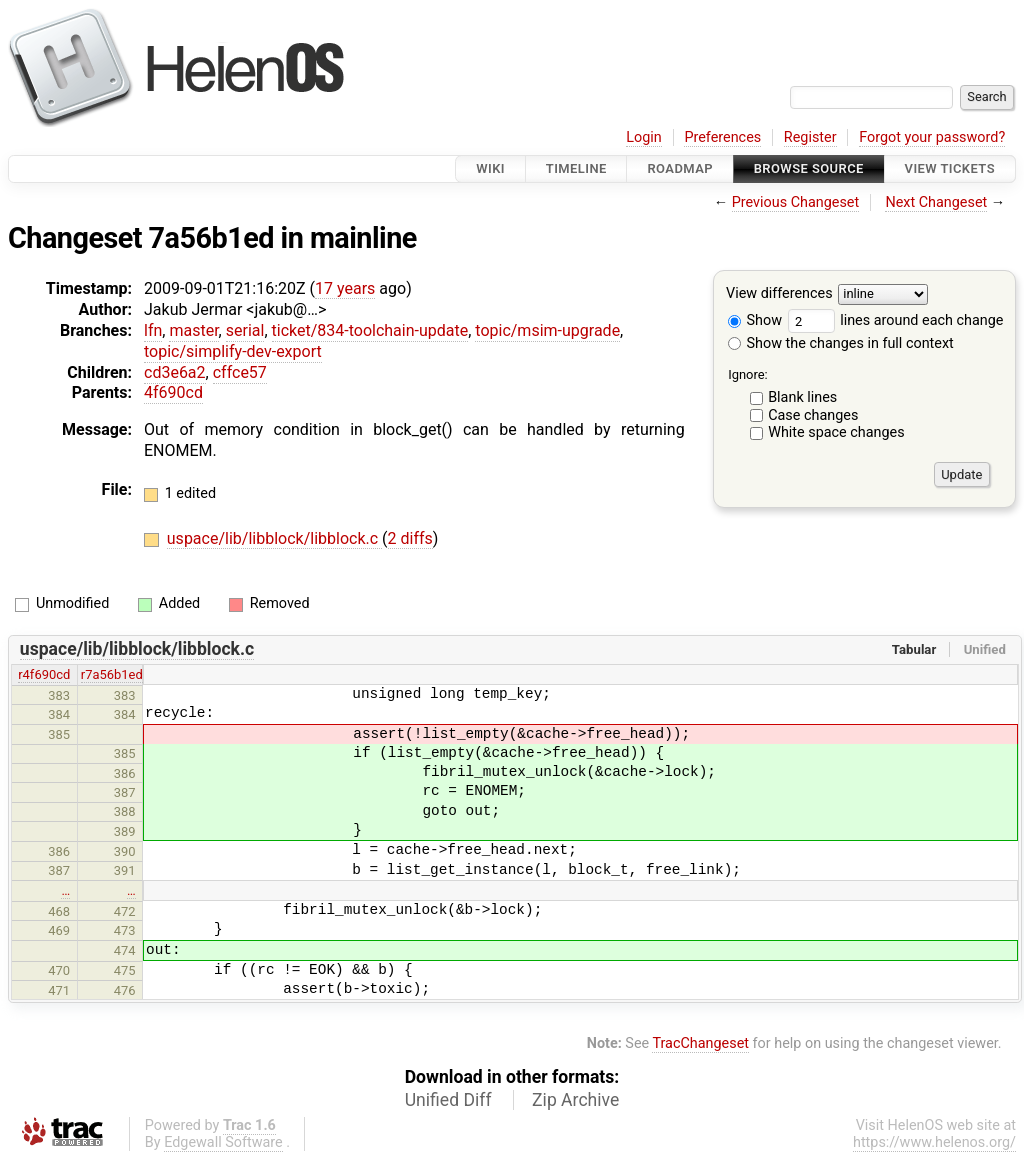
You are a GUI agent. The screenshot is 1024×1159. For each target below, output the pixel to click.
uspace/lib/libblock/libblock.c (274, 538)
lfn (153, 330)
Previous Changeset (796, 202)
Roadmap (680, 168)
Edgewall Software (223, 1142)
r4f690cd (44, 674)
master (193, 330)
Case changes (813, 415)
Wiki (490, 168)
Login (644, 137)
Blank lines (802, 397)
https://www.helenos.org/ (934, 1142)
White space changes (836, 432)
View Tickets (950, 168)
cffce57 (240, 372)
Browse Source (809, 168)
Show (755, 320)
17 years (345, 288)
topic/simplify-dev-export (233, 351)
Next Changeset (936, 202)
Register (810, 137)
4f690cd (173, 392)
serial (245, 330)
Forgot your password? (932, 137)
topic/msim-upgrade (547, 330)
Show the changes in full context (841, 343)
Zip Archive (575, 1100)
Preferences (722, 137)
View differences (779, 294)
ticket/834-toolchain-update (370, 330)
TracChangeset (700, 1043)
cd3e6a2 (175, 372)
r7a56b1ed (112, 674)
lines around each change (896, 320)
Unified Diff (448, 1100)
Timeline (576, 168)
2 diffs (410, 538)
